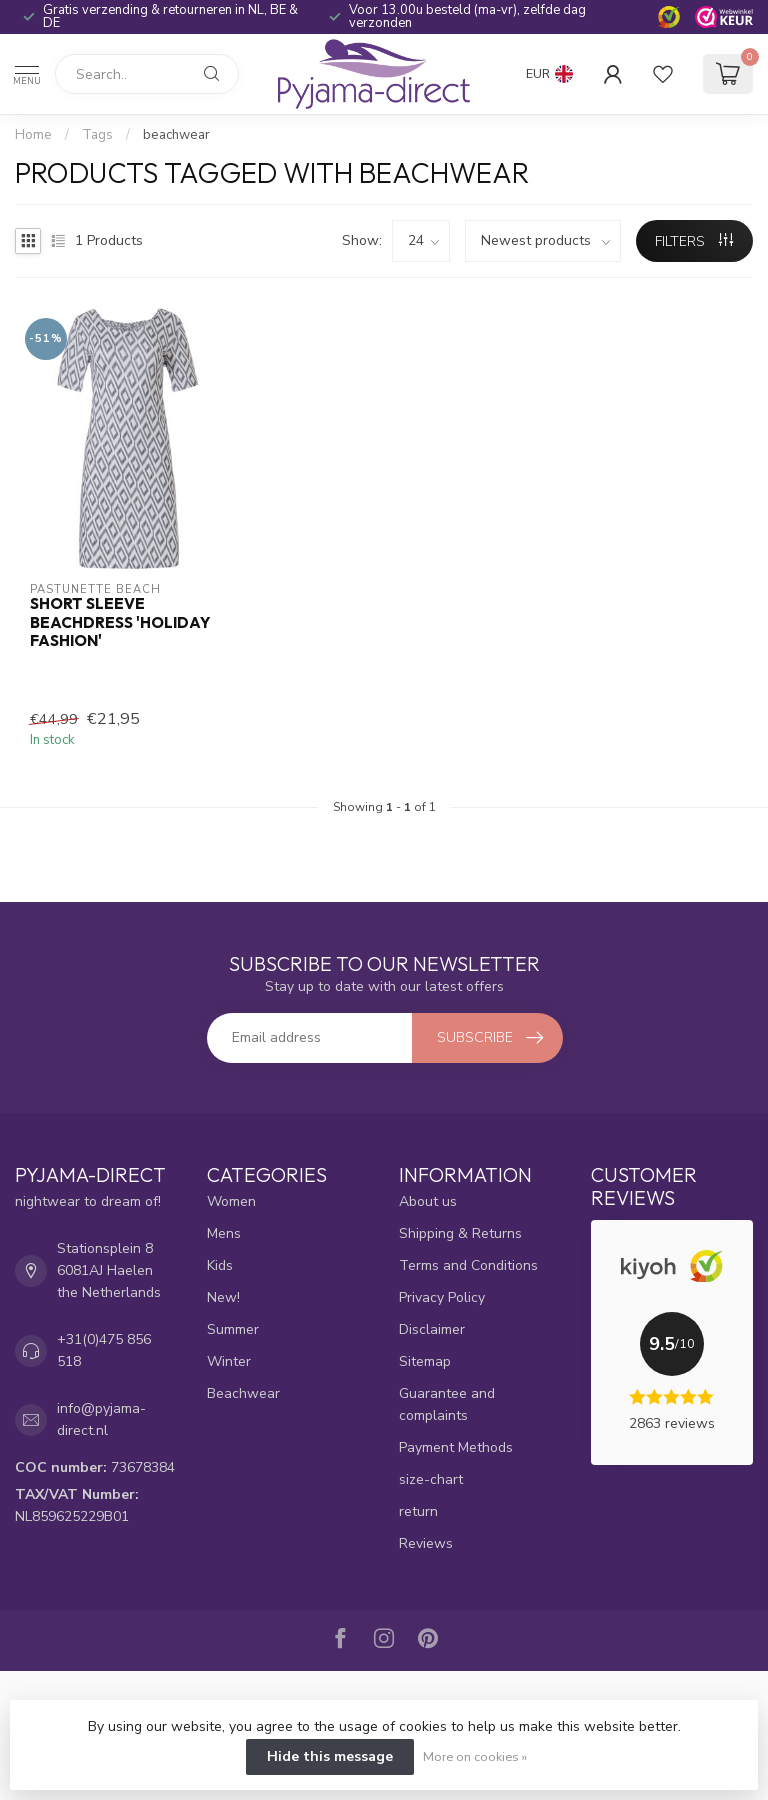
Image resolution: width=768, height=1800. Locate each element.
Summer (233, 1329)
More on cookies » (475, 1756)
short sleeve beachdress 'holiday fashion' (120, 622)
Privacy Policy (442, 1297)
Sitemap (425, 1361)
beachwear (176, 135)
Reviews (426, 1543)
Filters (694, 241)
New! (223, 1297)
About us (428, 1201)
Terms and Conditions (468, 1265)
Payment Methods (456, 1447)
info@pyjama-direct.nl (101, 1419)
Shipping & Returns (460, 1233)
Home (33, 135)
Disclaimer (432, 1329)
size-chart (431, 1479)
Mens (224, 1233)
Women (231, 1201)
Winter (229, 1361)
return (418, 1511)
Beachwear (243, 1393)
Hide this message (330, 1756)
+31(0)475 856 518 (104, 1350)
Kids (220, 1265)
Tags (97, 135)
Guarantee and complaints (447, 1404)
